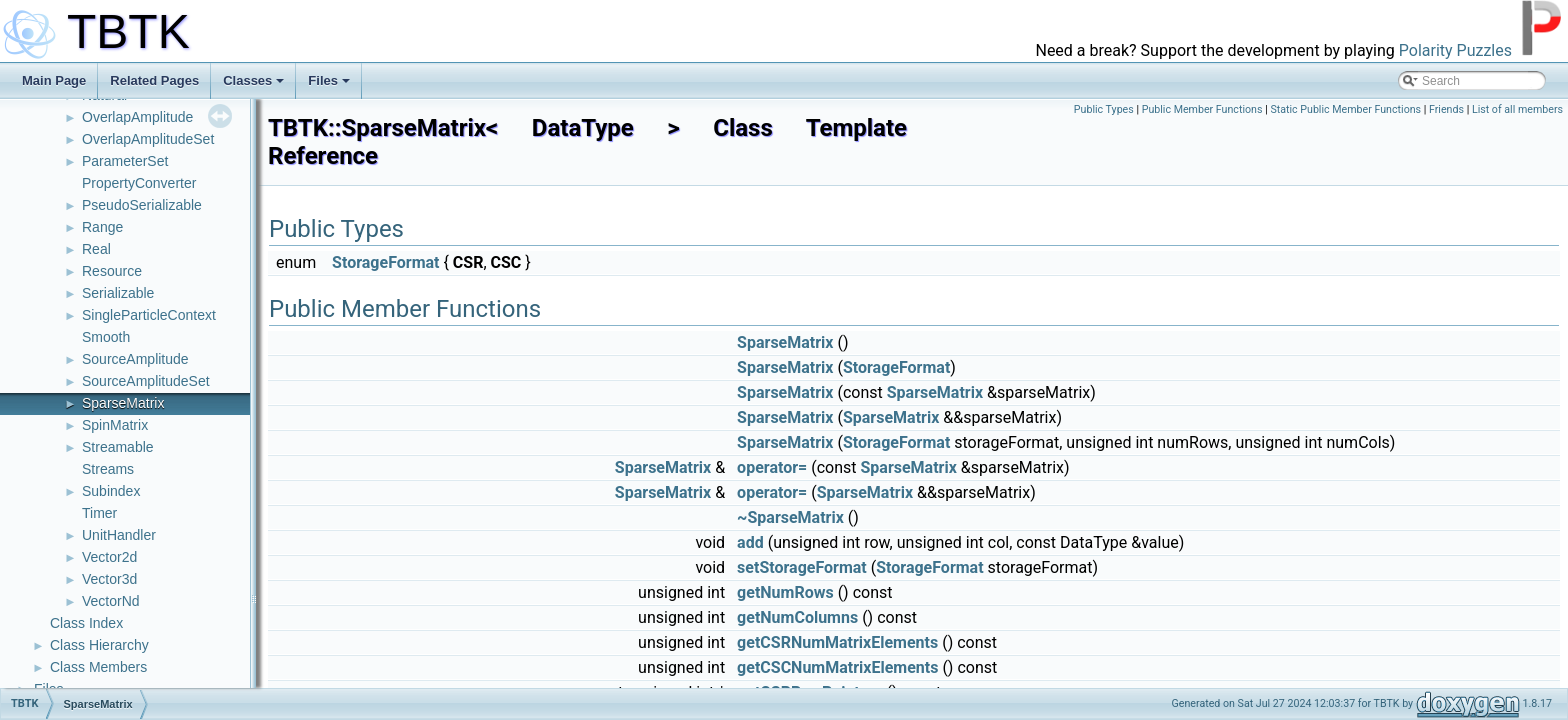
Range (102, 227)
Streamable (118, 447)
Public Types (1104, 109)
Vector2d (109, 557)
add (750, 542)
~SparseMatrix (790, 517)
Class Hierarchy (99, 645)
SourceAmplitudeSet (146, 381)
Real (96, 249)
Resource (112, 271)
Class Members (98, 667)
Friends (1446, 109)
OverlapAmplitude (137, 117)
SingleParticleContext (149, 315)
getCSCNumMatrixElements (837, 667)
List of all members (1517, 109)
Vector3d (109, 579)
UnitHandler (119, 535)
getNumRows (785, 592)
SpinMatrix (115, 425)
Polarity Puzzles (1455, 50)
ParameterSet (125, 161)
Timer (99, 513)
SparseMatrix (123, 403)
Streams (108, 469)
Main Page (54, 80)
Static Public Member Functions (1345, 109)
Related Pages (154, 80)
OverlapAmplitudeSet (148, 139)
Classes (253, 80)
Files (329, 80)
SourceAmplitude (135, 359)
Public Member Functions (1202, 109)
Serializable (118, 293)
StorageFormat (385, 262)
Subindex (111, 491)
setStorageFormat (802, 567)
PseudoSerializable (142, 205)
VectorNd (111, 601)
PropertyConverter (139, 183)
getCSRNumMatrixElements (837, 642)
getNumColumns (797, 617)
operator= (772, 467)
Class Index (86, 623)
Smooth (106, 337)
